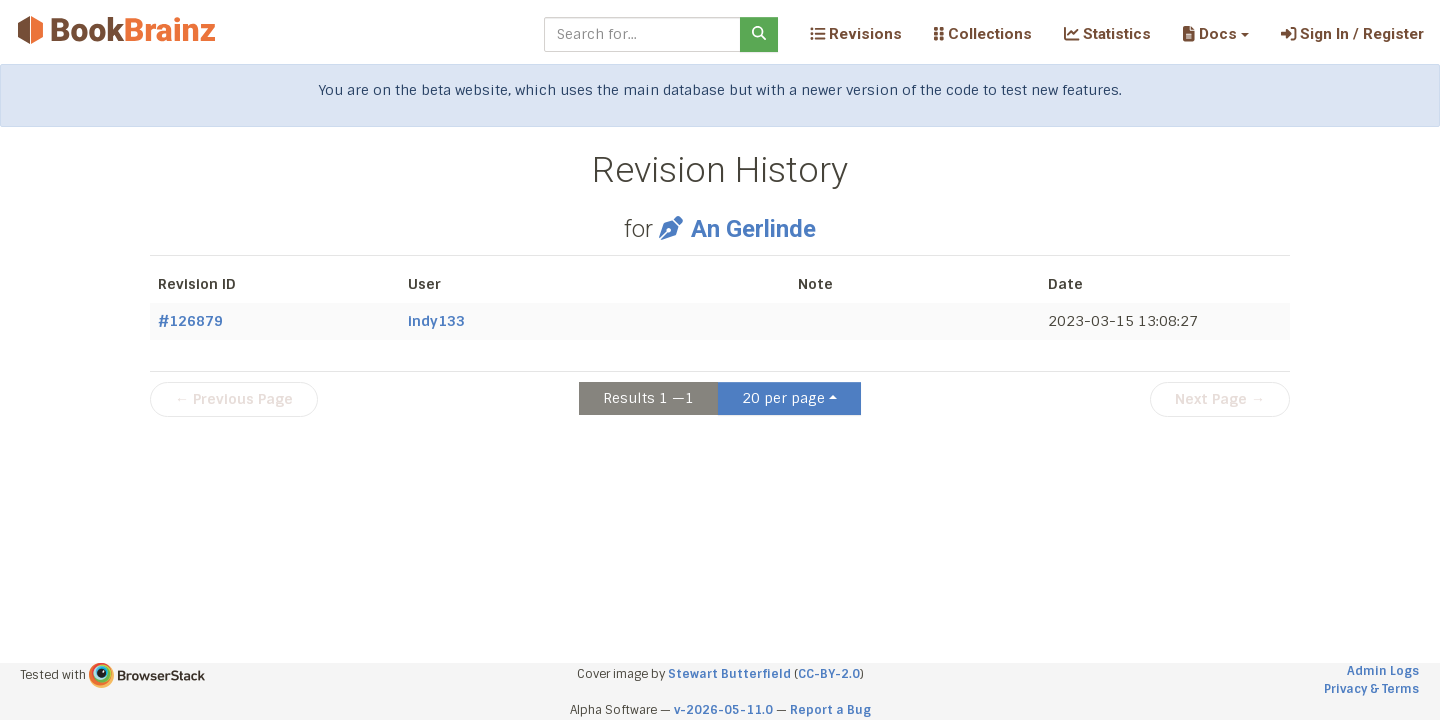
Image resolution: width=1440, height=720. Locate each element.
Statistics (1107, 34)
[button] (1215, 34)
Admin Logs (1383, 671)
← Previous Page (234, 399)
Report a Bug (830, 710)
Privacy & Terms (1371, 689)
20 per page (783, 398)
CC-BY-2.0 (829, 674)
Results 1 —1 (648, 398)
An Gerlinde (737, 229)
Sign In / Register (1352, 34)
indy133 (436, 321)
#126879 (190, 321)
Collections (983, 34)
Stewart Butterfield (729, 674)
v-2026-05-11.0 (723, 710)
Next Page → (1220, 399)
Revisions (856, 34)
